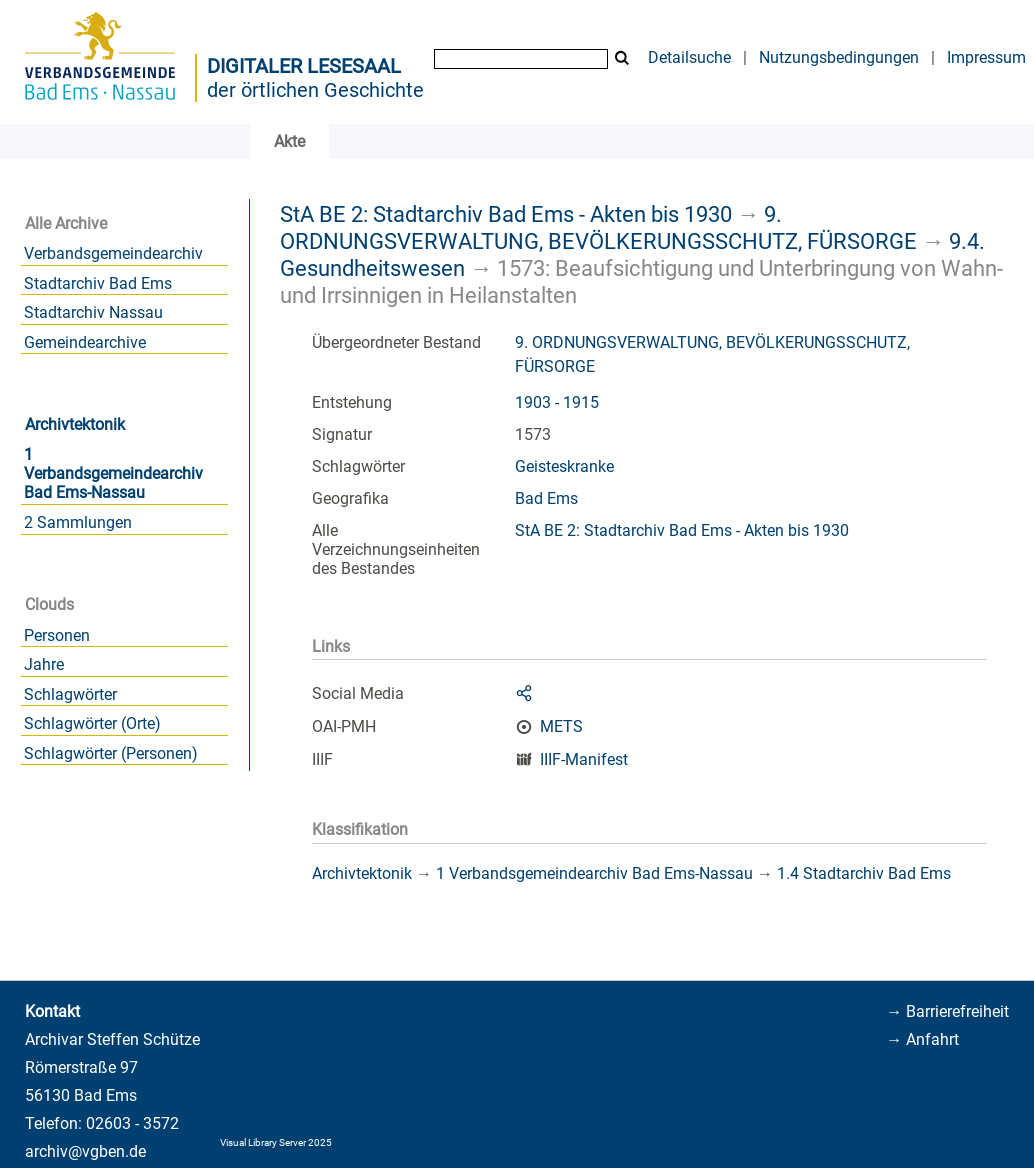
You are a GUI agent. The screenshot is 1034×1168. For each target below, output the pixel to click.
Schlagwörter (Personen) (111, 753)
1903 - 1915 (557, 402)
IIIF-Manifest (584, 759)
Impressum (986, 57)
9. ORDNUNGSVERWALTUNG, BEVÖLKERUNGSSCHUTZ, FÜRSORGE (598, 227)
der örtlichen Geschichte (315, 90)
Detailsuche (689, 57)
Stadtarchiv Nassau (93, 312)
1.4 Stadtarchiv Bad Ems (864, 873)
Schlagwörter (70, 694)
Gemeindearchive (85, 342)
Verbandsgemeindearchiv (113, 253)
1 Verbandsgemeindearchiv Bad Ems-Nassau (113, 473)
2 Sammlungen (78, 522)
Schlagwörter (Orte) (92, 723)
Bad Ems (546, 498)
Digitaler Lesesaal (304, 66)
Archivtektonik (75, 424)
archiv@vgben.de (85, 1151)
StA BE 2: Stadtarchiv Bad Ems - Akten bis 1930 (506, 214)
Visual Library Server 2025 (276, 1142)
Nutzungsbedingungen (839, 57)
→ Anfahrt (922, 1039)
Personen (57, 635)
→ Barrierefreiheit (947, 1011)
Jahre (44, 664)
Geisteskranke (564, 466)
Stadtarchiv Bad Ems (98, 283)
